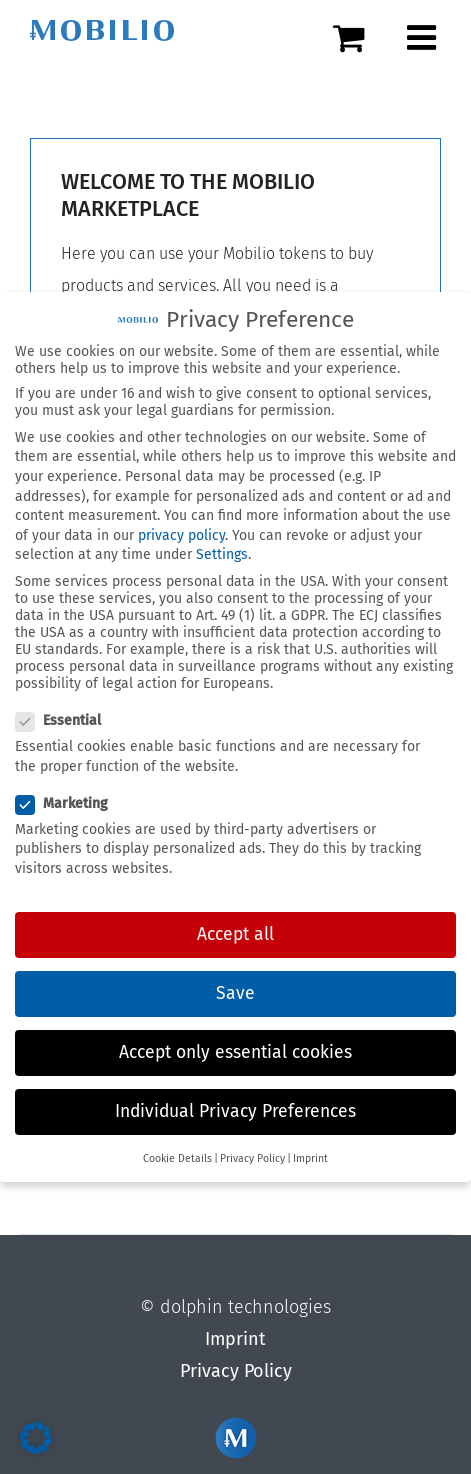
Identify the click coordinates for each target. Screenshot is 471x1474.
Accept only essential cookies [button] (235, 1047)
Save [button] (235, 988)
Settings (222, 549)
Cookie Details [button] (177, 1152)
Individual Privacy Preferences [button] (235, 1106)
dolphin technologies (245, 1307)
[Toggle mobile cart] (360, 37)
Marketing (70, 798)
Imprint (235, 1339)
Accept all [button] (235, 929)
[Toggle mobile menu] (424, 37)
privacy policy (181, 530)
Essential (66, 715)
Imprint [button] (310, 1152)
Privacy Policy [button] (252, 1152)
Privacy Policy (236, 1371)
